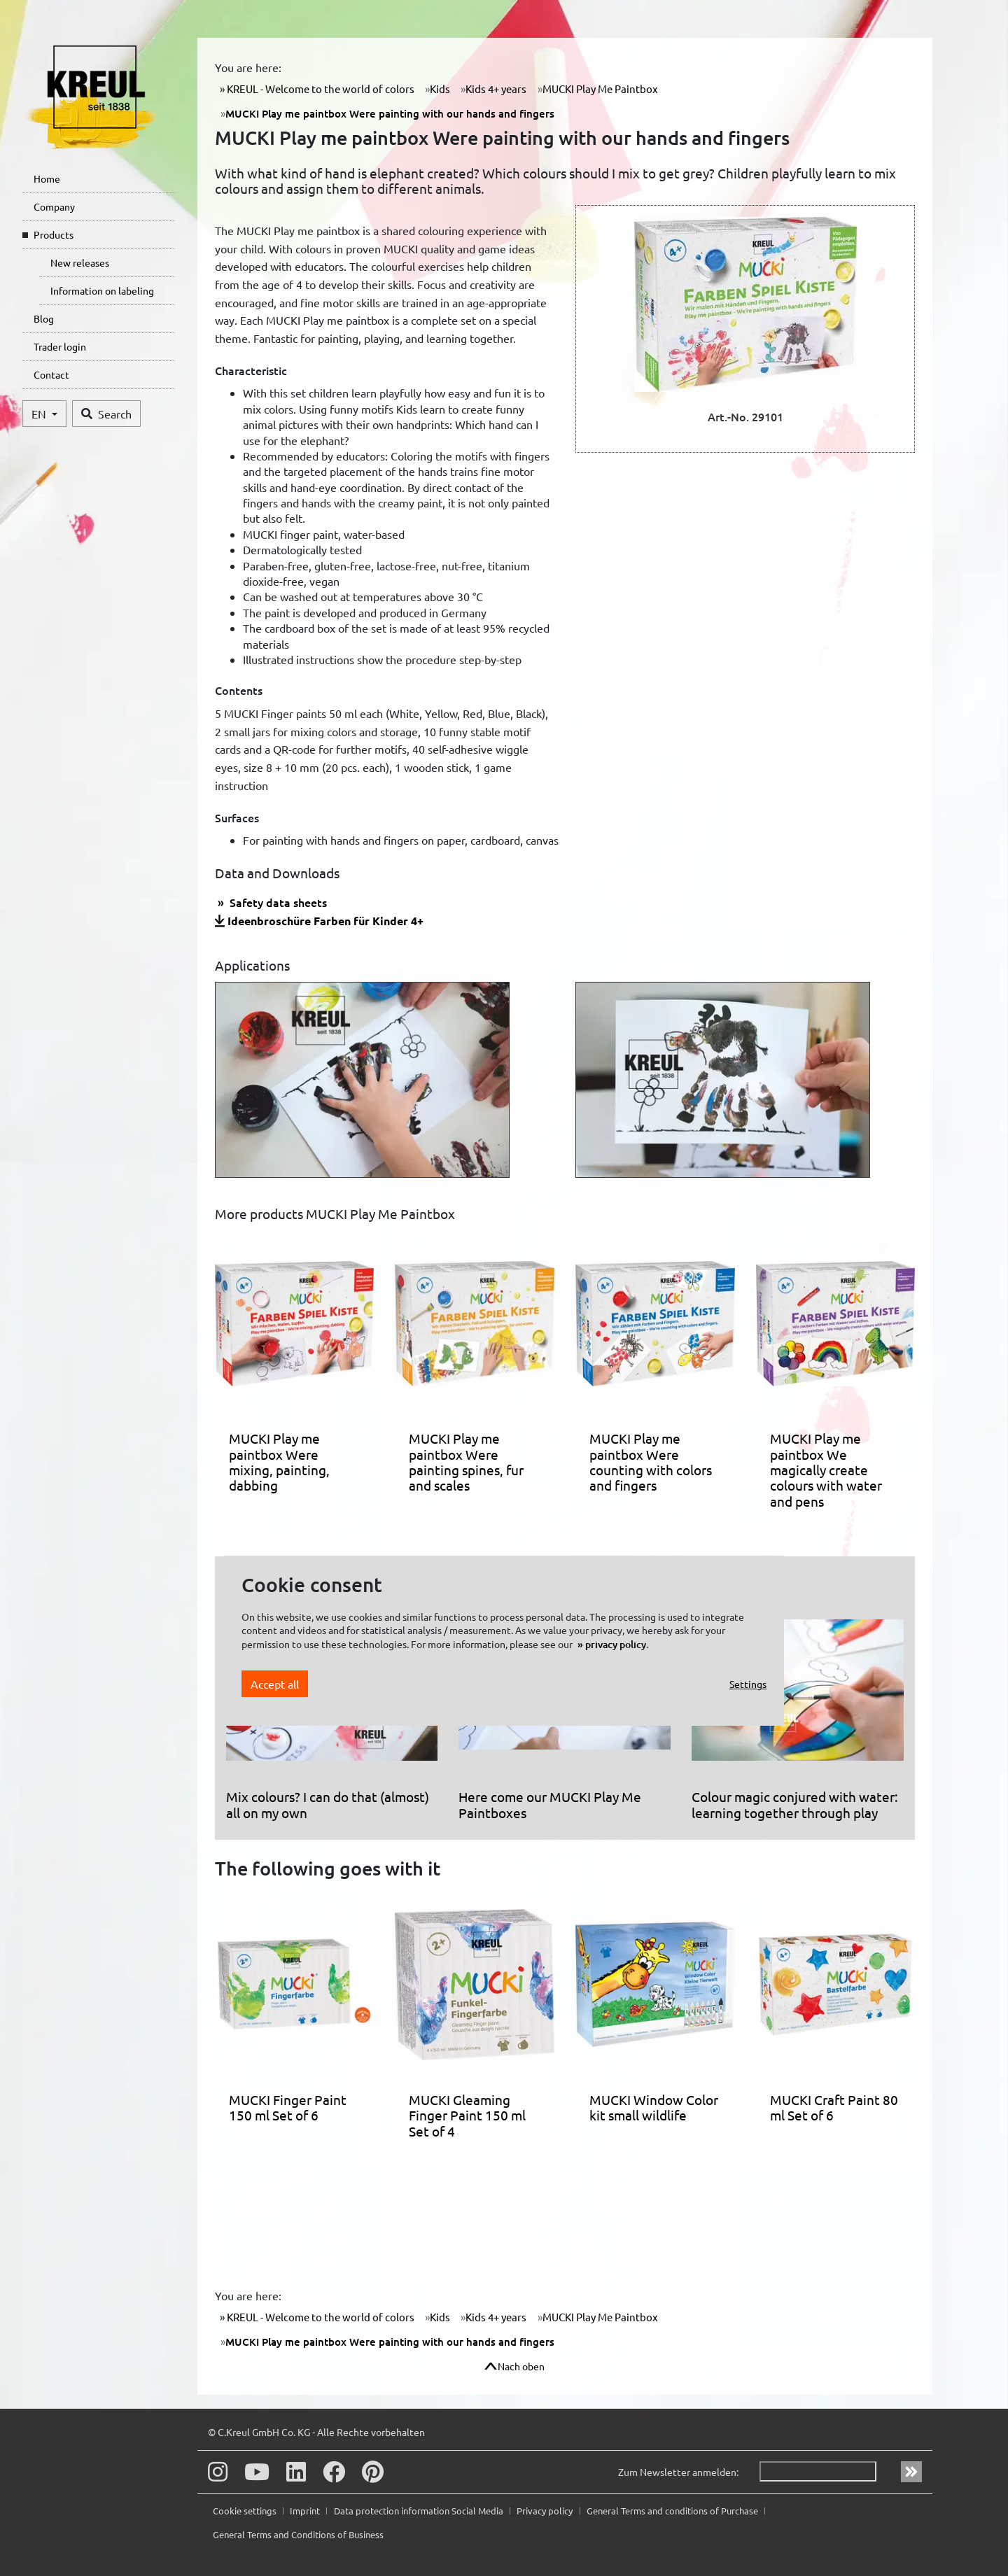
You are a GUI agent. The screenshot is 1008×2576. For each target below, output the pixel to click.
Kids (440, 88)
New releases (79, 262)
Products (54, 234)
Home (47, 178)
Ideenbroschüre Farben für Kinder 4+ (325, 920)
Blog (44, 318)
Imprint (306, 2511)
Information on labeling (102, 290)
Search (106, 414)
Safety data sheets (277, 902)
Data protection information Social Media (419, 2511)
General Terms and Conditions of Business (298, 2534)
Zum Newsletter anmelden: (678, 2471)
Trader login (60, 346)
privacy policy (615, 1644)
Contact (51, 374)
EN (40, 414)
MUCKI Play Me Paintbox (600, 88)
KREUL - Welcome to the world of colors (319, 88)
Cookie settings (246, 2511)
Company (54, 206)
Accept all (275, 1684)
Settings (747, 1683)
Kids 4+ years (495, 88)
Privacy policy (546, 2511)
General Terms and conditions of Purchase (673, 2511)
